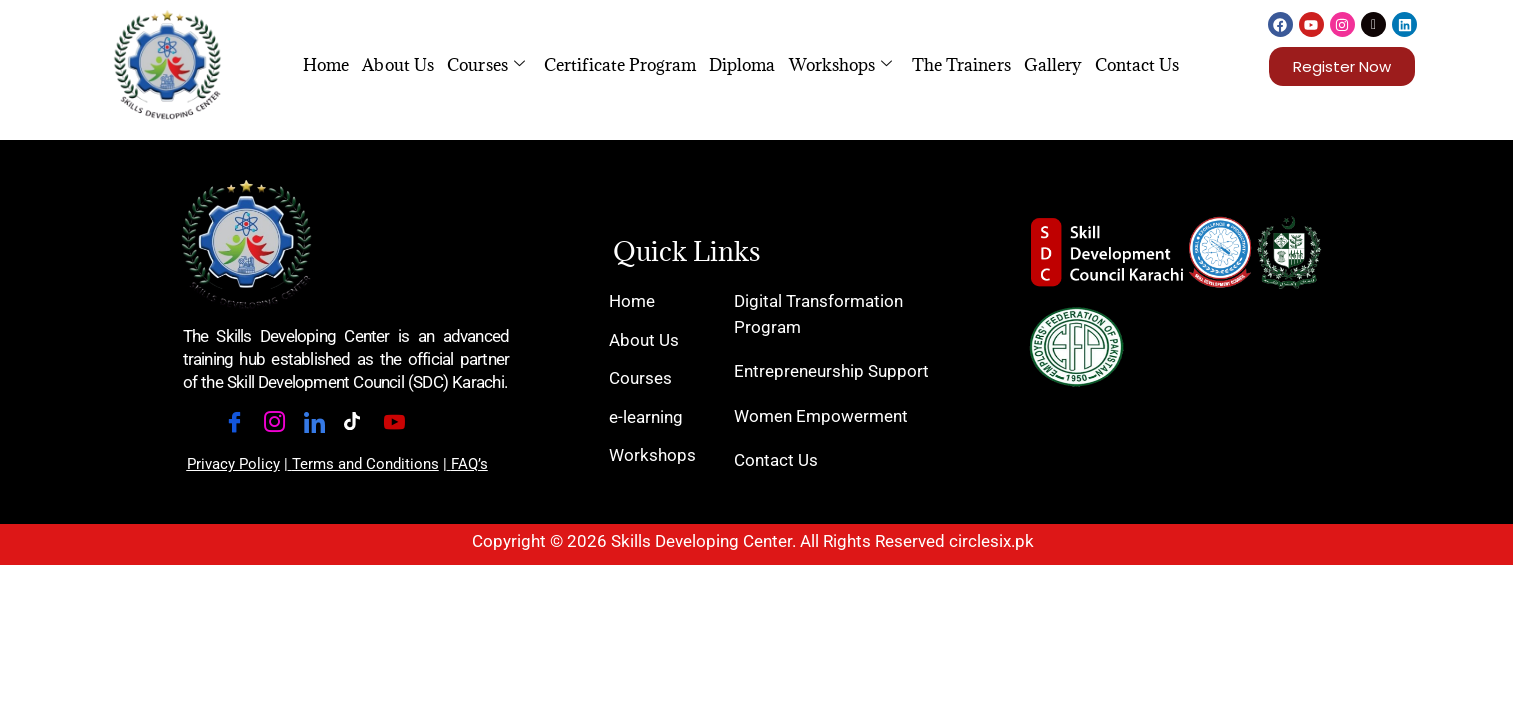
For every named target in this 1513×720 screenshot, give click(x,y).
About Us (398, 65)
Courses (486, 65)
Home (326, 65)
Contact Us (1137, 65)
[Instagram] (281, 426)
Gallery (1053, 65)
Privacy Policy (233, 464)
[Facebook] (241, 426)
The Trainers (961, 65)
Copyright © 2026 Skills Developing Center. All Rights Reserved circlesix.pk (753, 541)
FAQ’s (469, 464)
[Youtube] (401, 426)
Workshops (841, 65)
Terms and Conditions (365, 464)
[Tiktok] (361, 427)
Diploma (742, 65)
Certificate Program (620, 65)
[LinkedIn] (321, 426)
